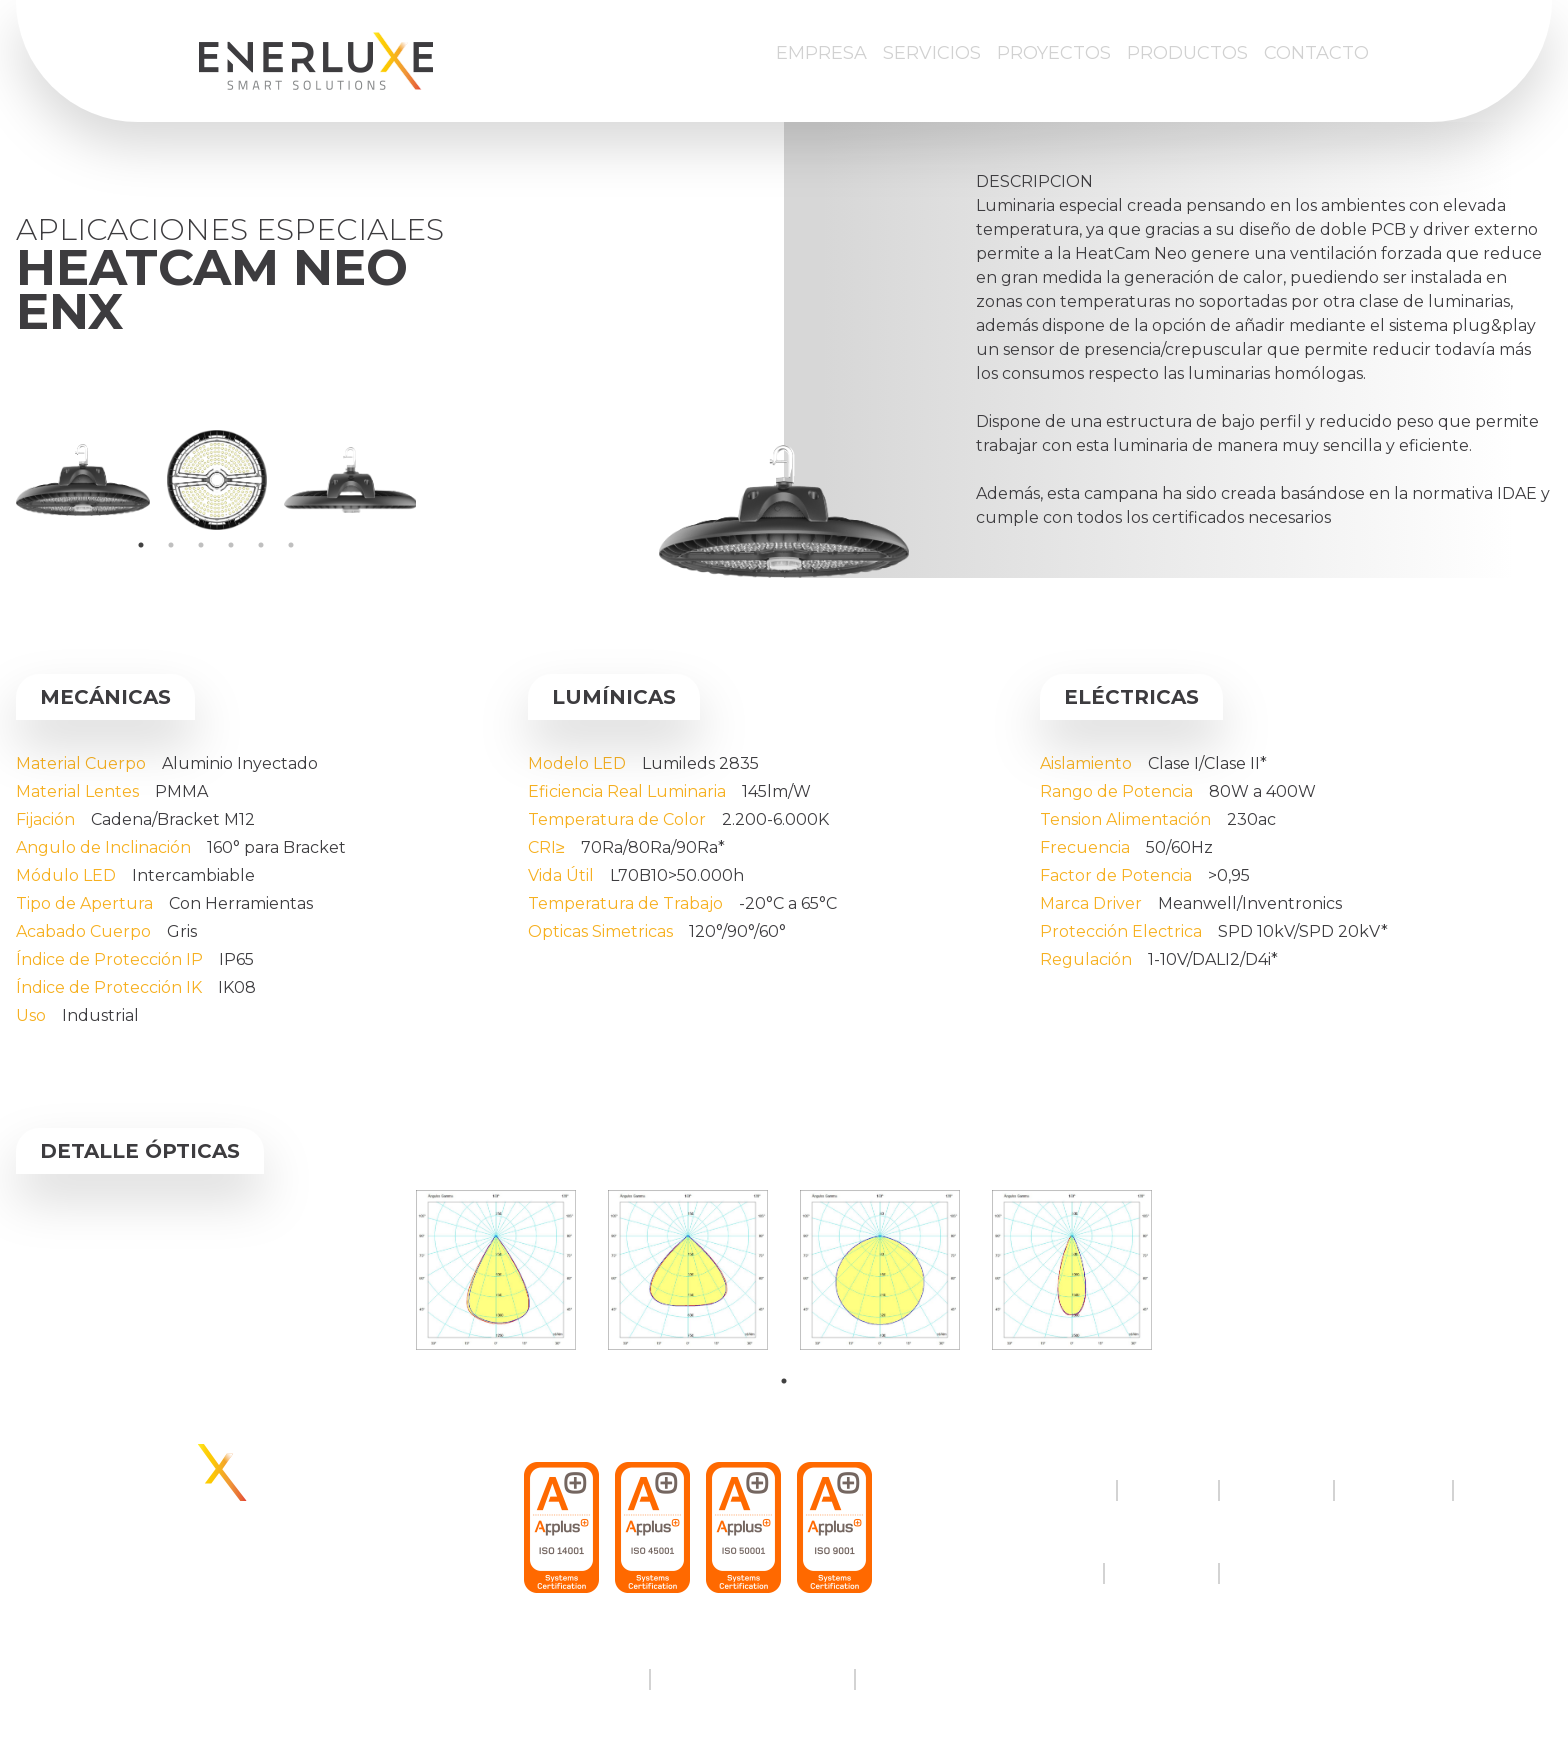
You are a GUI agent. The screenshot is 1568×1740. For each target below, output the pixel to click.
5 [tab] (261, 545)
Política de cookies (946, 1679)
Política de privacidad (752, 1679)
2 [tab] (171, 545)
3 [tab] (201, 545)
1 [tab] (141, 545)
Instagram (1161, 1573)
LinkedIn (1271, 1573)
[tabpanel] (83, 480)
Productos (1187, 53)
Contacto (1316, 53)
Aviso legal (591, 1679)
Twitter (1058, 1573)
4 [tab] (231, 545)
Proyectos (1054, 53)
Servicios (932, 53)
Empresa (821, 53)
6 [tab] (291, 545)
